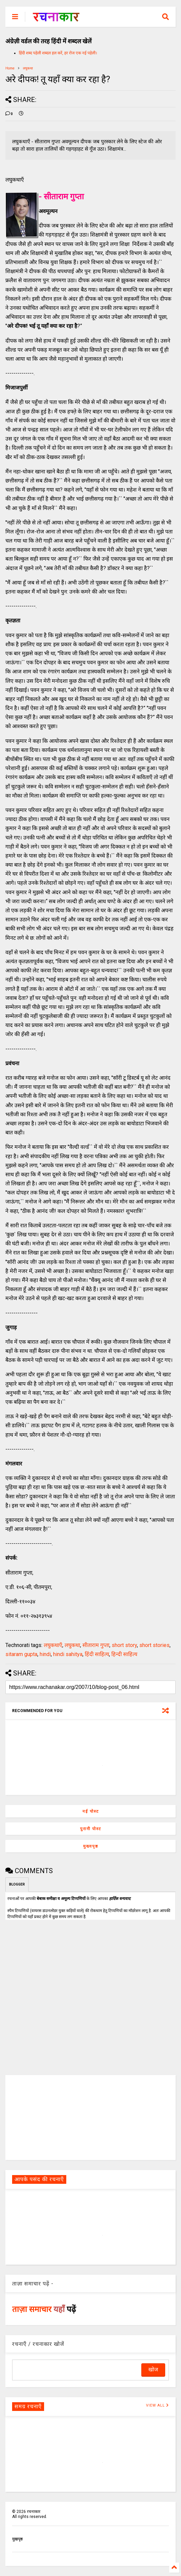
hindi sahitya (67, 1654)
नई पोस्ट (90, 1811)
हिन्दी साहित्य (124, 1654)
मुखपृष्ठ (17, 2539)
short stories (154, 1645)
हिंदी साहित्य (97, 1654)
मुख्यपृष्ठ (90, 1846)
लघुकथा (28, 68)
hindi (45, 1654)
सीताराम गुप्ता (95, 1645)
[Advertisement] (90, 2117)
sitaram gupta (21, 1654)
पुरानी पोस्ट (90, 1828)
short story (124, 1645)
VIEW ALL (157, 2405)
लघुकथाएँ (53, 1645)
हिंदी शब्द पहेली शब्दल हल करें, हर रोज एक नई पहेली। (58, 53)
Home (9, 68)
